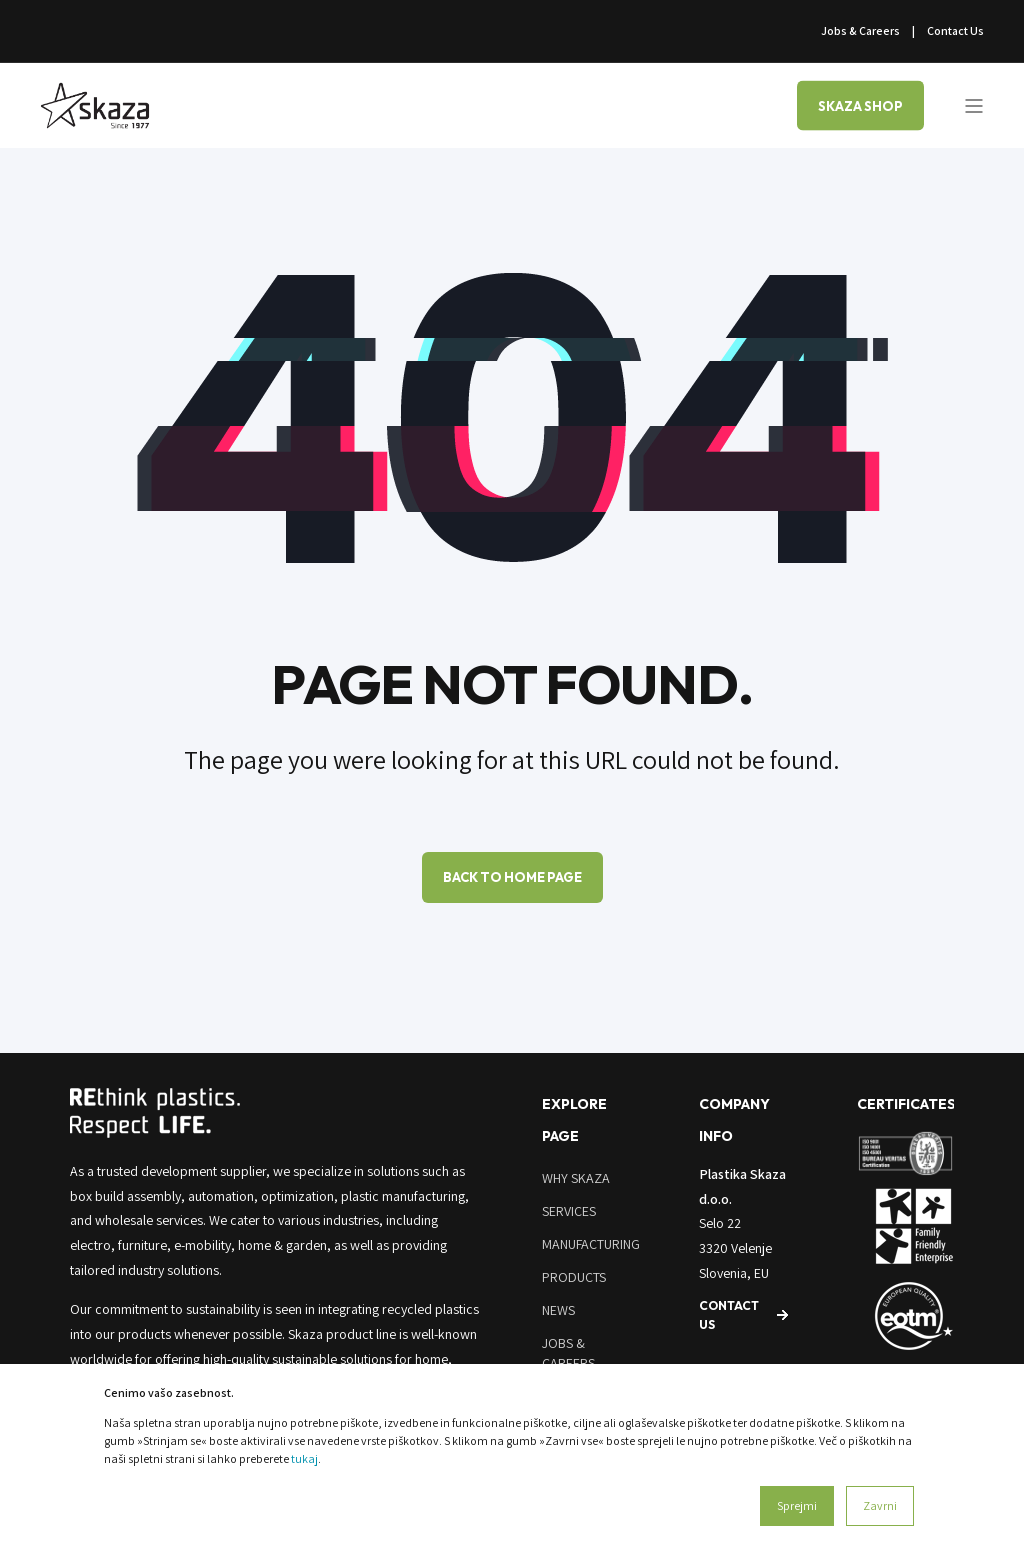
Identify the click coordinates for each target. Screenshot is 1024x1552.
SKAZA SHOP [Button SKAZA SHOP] (860, 105)
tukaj (304, 1458)
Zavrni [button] (880, 1505)
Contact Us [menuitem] (955, 31)
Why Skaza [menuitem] (576, 1178)
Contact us (729, 1315)
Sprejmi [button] (797, 1505)
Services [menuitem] (569, 1211)
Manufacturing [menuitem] (591, 1244)
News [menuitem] (558, 1310)
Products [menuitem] (574, 1277)
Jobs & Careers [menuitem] (860, 31)
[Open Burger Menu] (974, 106)
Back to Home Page (512, 877)
